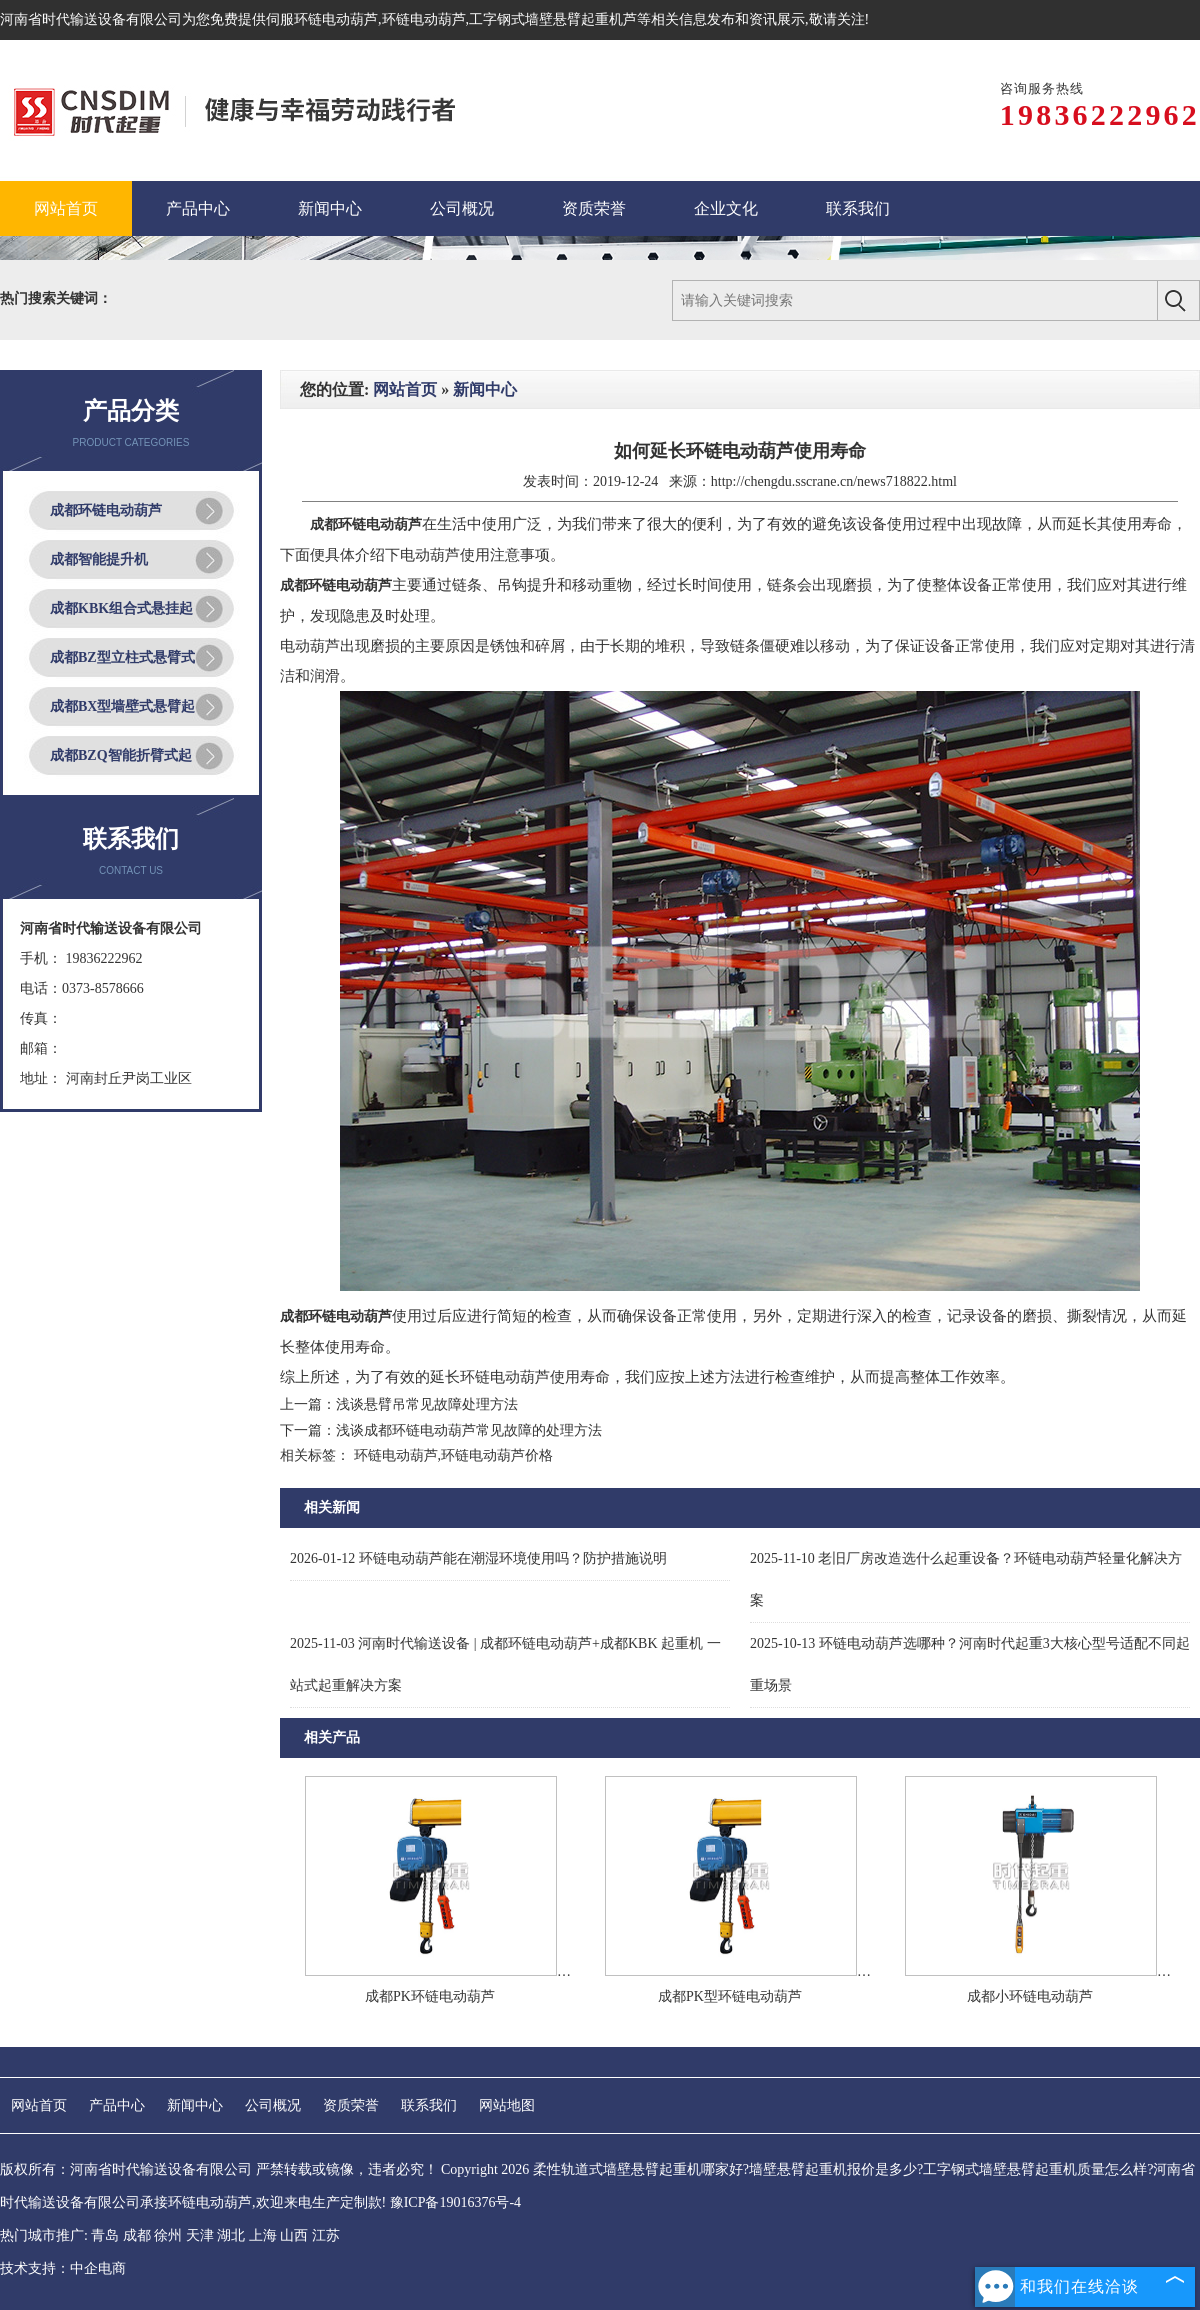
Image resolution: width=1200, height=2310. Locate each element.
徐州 (168, 2235)
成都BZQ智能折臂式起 (121, 755)
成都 (137, 2235)
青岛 (105, 2235)
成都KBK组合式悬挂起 (121, 608)
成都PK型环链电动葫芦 (730, 1996)
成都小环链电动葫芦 (1030, 1996)
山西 (294, 2235)
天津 (200, 2235)
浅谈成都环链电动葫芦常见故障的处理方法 (469, 1430)
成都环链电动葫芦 (106, 510)
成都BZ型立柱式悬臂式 (122, 657)
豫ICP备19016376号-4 (455, 2202)
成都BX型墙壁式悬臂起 (122, 706)
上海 (263, 2235)
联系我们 (429, 2105)
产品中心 (117, 2105)
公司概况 (273, 2105)
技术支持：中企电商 (63, 2268)
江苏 (326, 2235)
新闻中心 (485, 389)
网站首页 (405, 389)
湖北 (231, 2235)
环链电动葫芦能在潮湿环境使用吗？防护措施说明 (478, 1558)
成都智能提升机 (99, 559)
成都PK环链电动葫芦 (430, 1996)
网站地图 (507, 2105)
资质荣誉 (351, 2105)
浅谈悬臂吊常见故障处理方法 (427, 1404)
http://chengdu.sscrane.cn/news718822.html (834, 481)
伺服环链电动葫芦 (322, 19)
